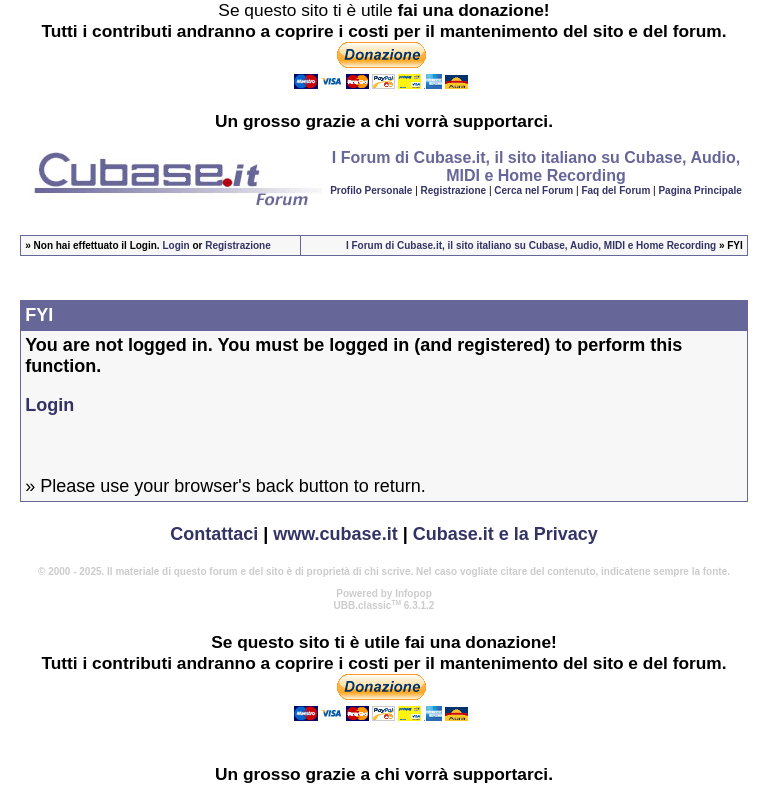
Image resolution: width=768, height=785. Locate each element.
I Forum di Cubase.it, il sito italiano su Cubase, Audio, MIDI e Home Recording (531, 245)
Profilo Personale (371, 190)
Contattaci (214, 534)
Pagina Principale (699, 190)
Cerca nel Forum (533, 190)
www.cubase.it (335, 534)
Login (175, 245)
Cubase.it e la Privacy (505, 534)
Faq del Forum (615, 190)
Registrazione (454, 190)
